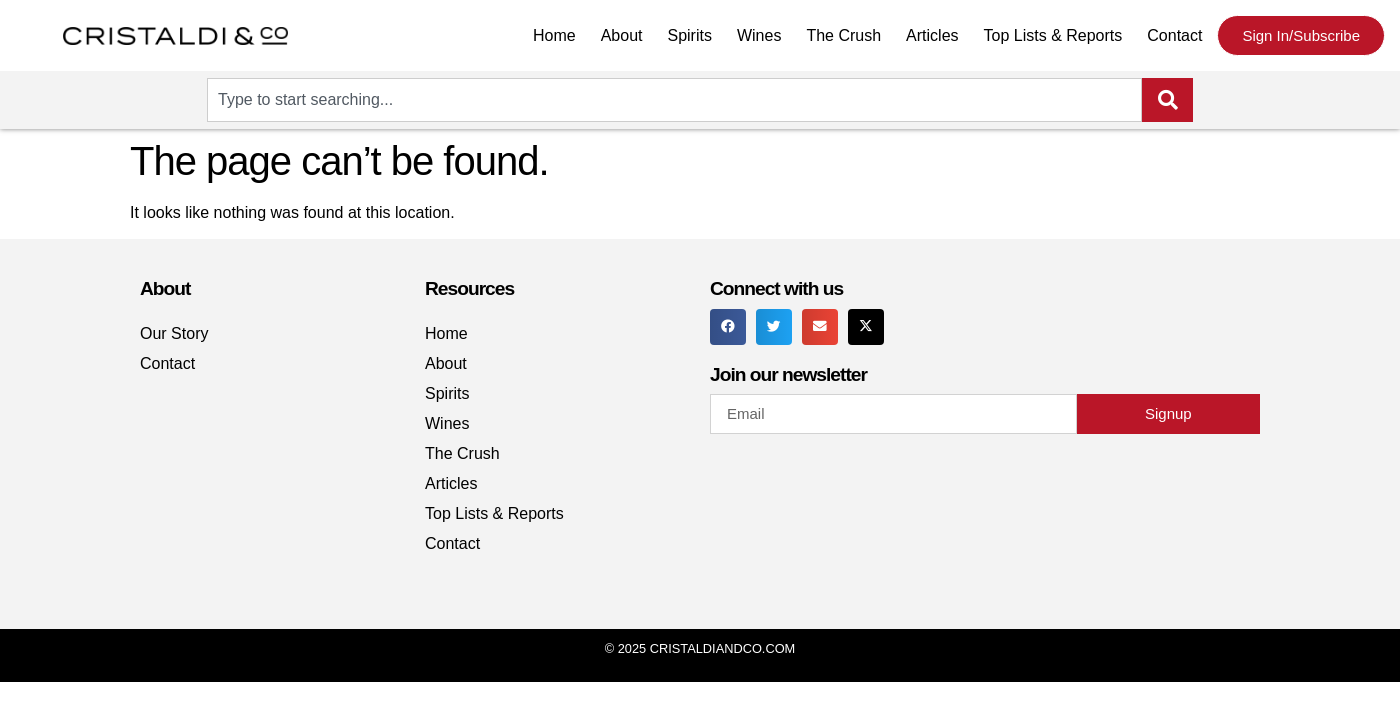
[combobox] (674, 100)
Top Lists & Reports (1053, 35)
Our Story (174, 333)
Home (554, 35)
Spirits (689, 35)
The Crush (843, 35)
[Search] (1167, 100)
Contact (1174, 35)
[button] (728, 327)
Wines (759, 35)
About (622, 35)
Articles (932, 35)
